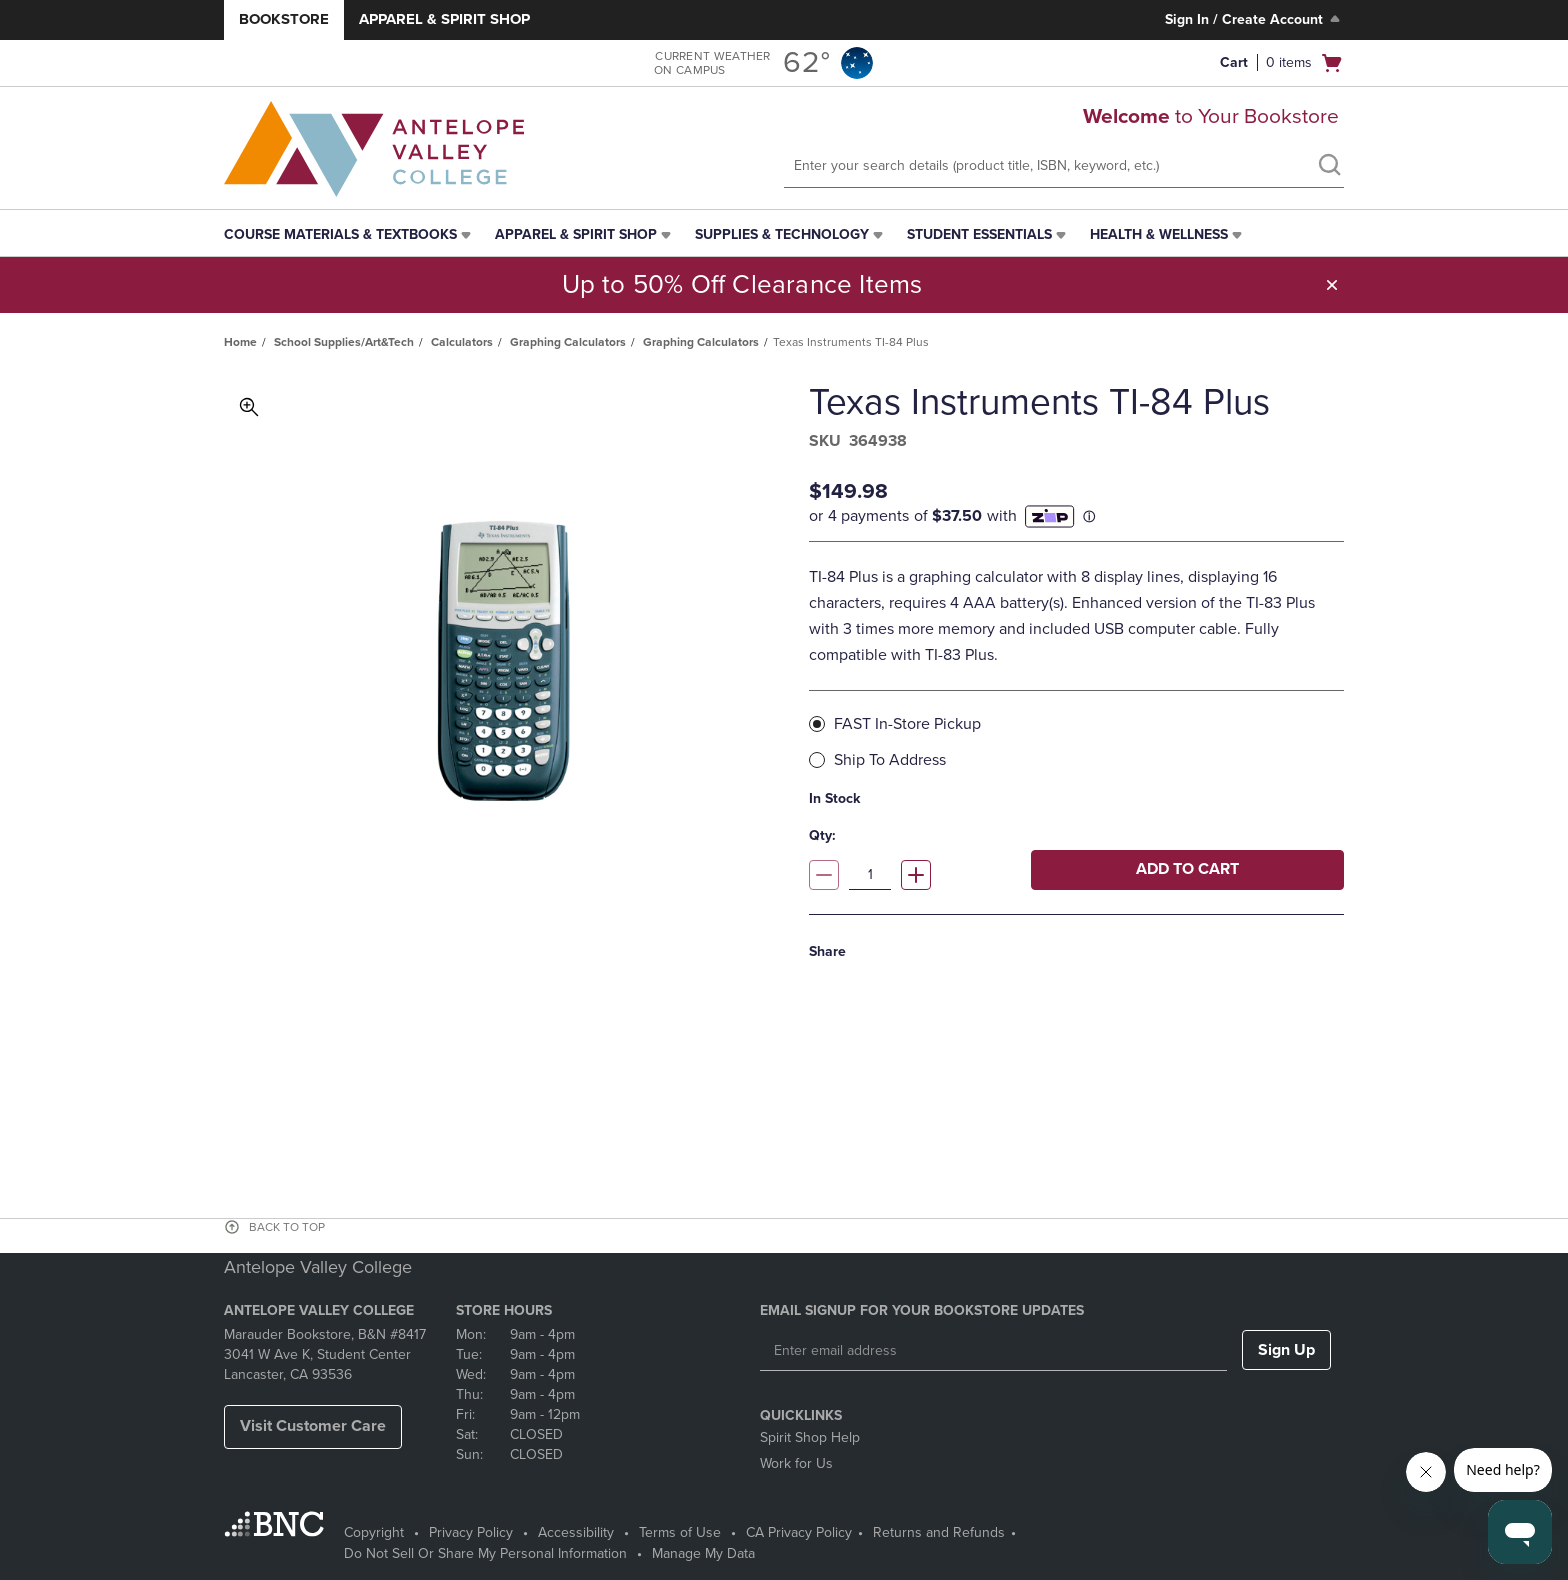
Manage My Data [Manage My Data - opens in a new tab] (703, 1553)
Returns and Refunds (939, 1532)
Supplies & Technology (782, 234)
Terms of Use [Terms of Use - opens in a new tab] (680, 1532)
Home (240, 342)
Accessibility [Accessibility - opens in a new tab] (576, 1532)
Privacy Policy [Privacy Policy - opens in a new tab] (471, 1532)
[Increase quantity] (916, 875)
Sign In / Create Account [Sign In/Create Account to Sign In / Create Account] (1254, 19)
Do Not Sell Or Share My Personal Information (485, 1553)
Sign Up (1286, 1350)
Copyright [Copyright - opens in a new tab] (374, 1532)
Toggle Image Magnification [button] (249, 407)
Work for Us (796, 1463)
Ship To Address (884, 760)
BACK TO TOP (287, 1227)
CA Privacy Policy (799, 1532)
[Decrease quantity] (824, 875)
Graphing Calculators (568, 342)
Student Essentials (979, 234)
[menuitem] (349, 235)
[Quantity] (870, 875)
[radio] (817, 724)
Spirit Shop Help (810, 1437)
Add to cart (1187, 869)
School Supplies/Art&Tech (344, 342)
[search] (1329, 167)
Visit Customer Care (313, 1426)
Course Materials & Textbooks (340, 234)
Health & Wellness (1159, 234)
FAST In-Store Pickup (901, 723)
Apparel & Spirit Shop (444, 19)
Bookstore (284, 19)
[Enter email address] (993, 1351)
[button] (1274, 63)
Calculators (462, 342)
